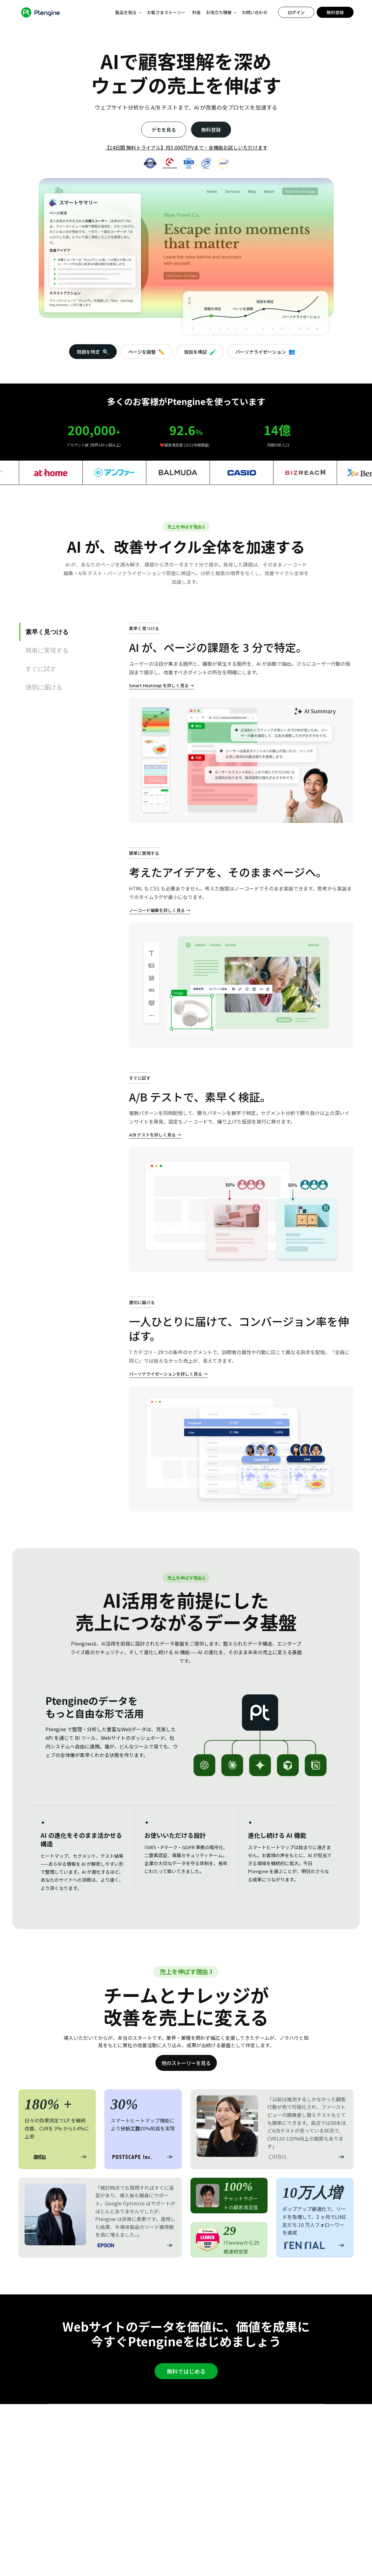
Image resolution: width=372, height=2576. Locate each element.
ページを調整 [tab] (146, 352)
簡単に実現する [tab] (47, 650)
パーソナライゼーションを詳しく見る (165, 1374)
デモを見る (163, 129)
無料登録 (335, 12)
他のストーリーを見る (186, 2063)
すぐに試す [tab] (40, 668)
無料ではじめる (186, 2371)
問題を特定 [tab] (93, 352)
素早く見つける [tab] (47, 632)
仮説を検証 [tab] (200, 352)
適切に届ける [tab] (43, 687)
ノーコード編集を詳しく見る (157, 910)
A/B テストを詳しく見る (152, 1135)
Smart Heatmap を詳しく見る (159, 685)
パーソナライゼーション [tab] (265, 351)
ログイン (296, 12)
